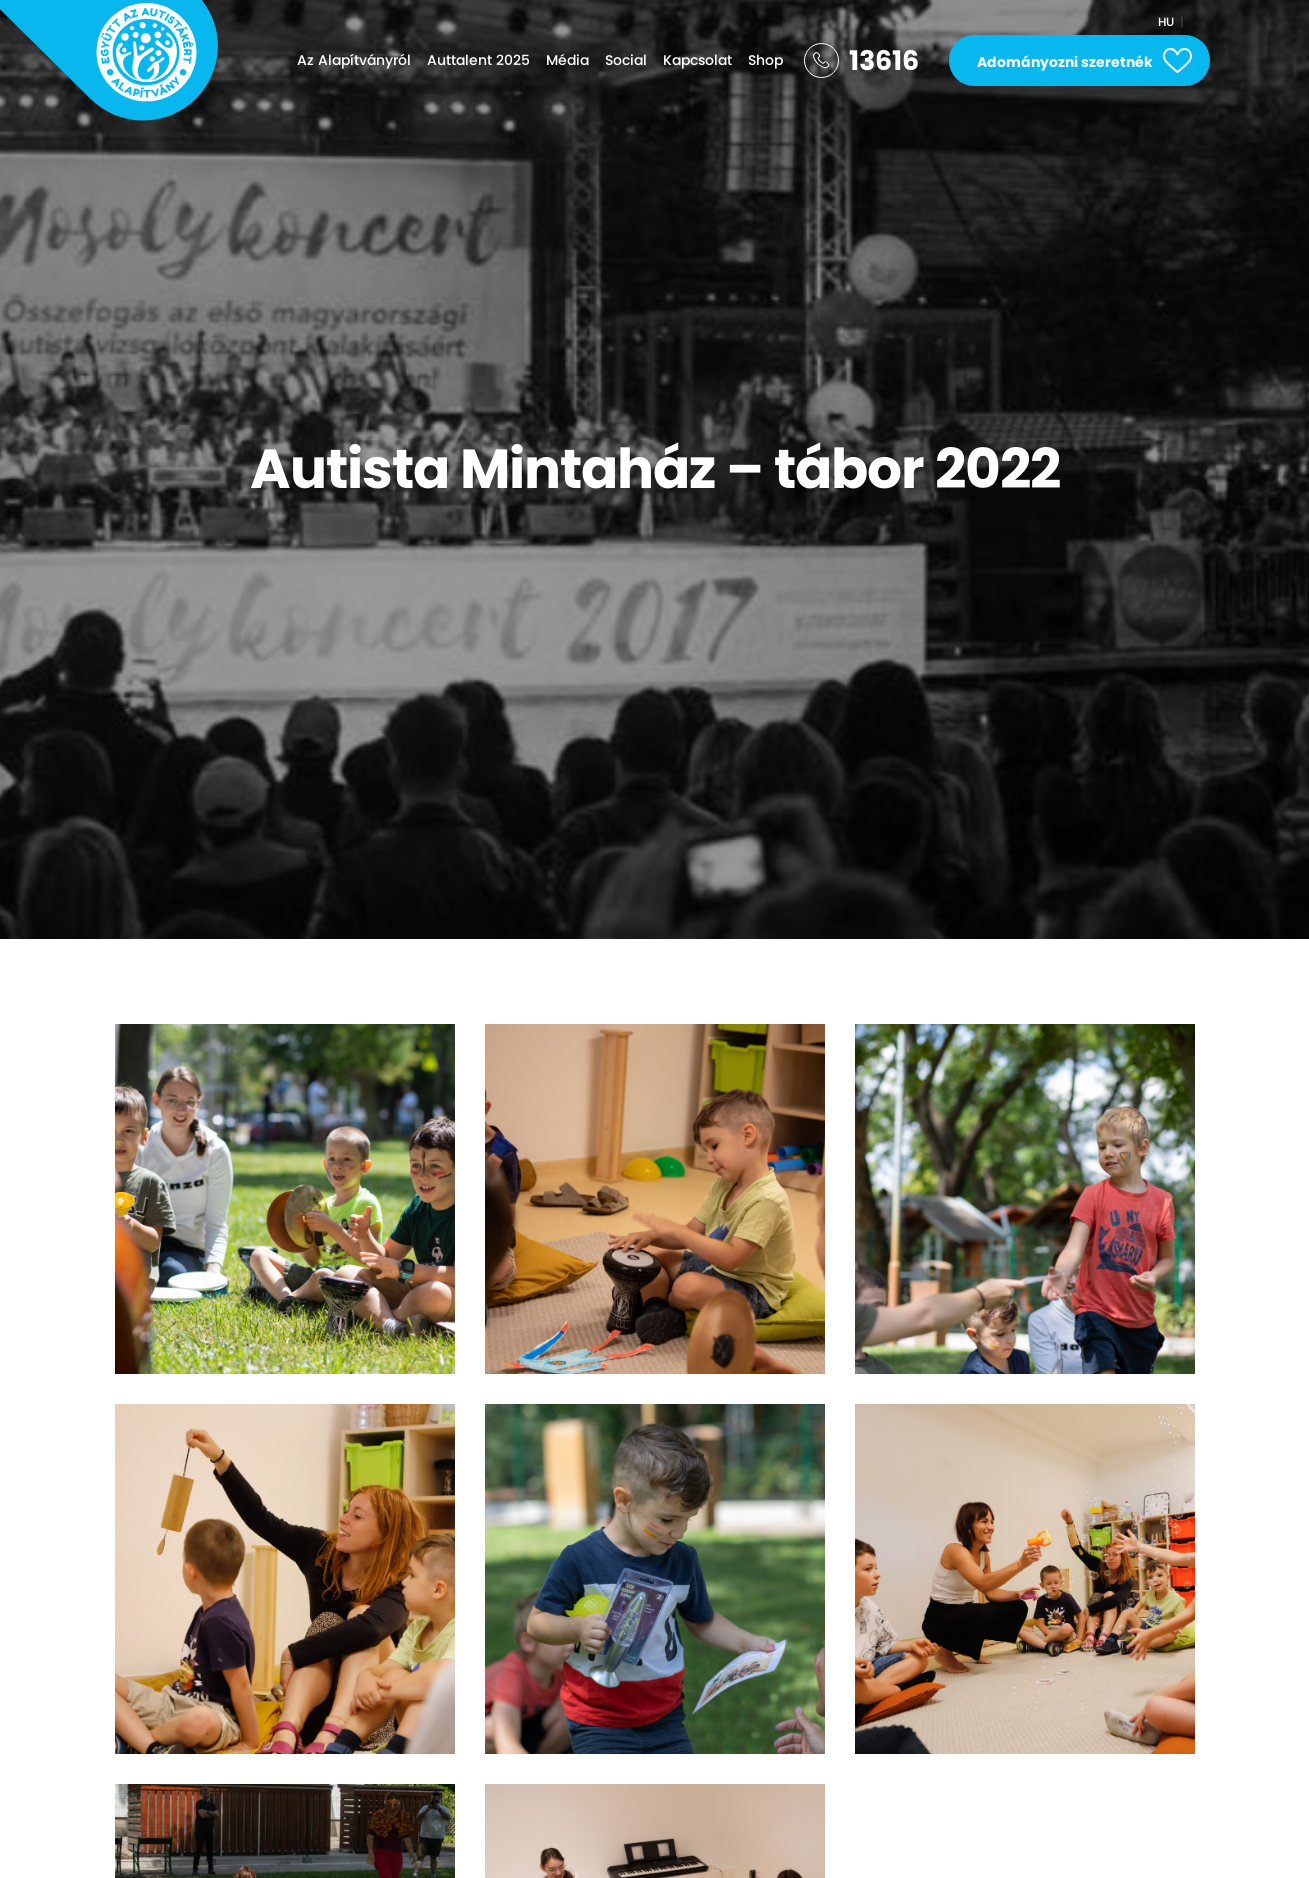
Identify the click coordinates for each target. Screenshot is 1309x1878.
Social (626, 60)
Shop (765, 60)
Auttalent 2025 (478, 60)
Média (567, 60)
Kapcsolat (697, 60)
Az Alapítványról (354, 60)
